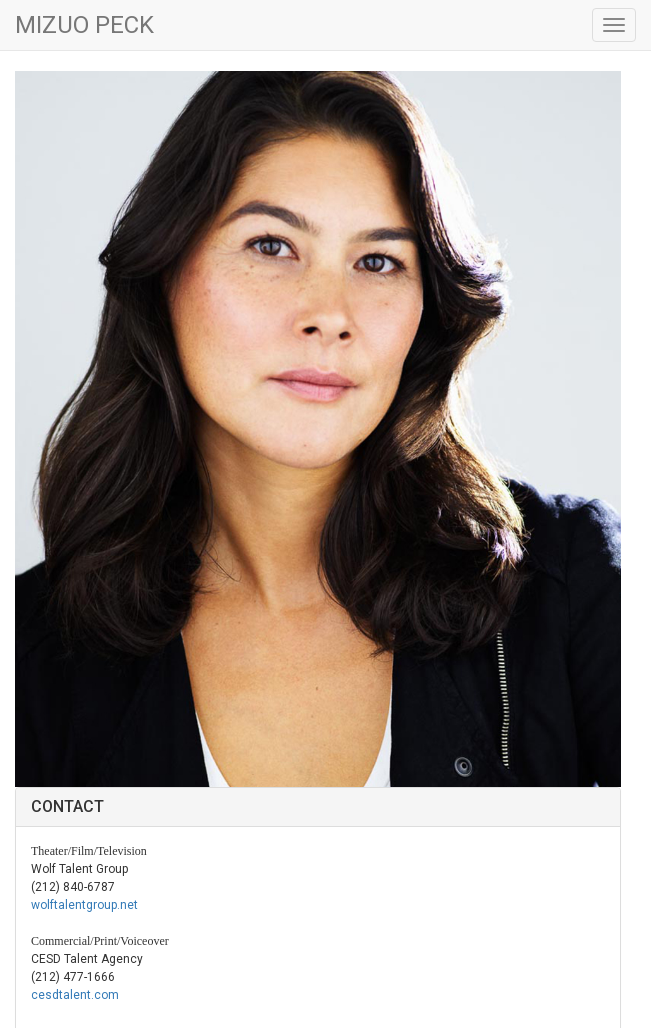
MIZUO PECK (84, 25)
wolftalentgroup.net (84, 905)
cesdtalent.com (75, 995)
